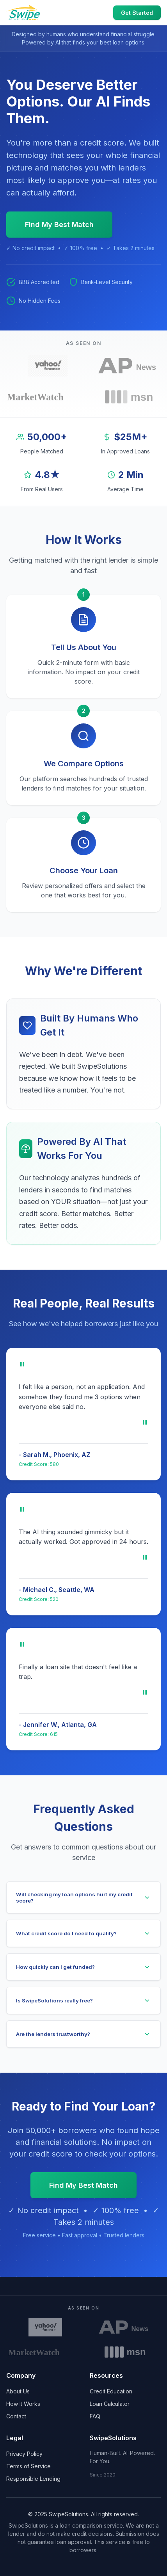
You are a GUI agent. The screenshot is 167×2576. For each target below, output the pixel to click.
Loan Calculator (110, 2403)
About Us (18, 2391)
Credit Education (111, 2391)
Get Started (137, 12)
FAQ (95, 2416)
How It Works (23, 2403)
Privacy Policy (24, 2453)
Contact (16, 2416)
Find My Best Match (59, 224)
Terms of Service (28, 2466)
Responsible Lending (33, 2478)
